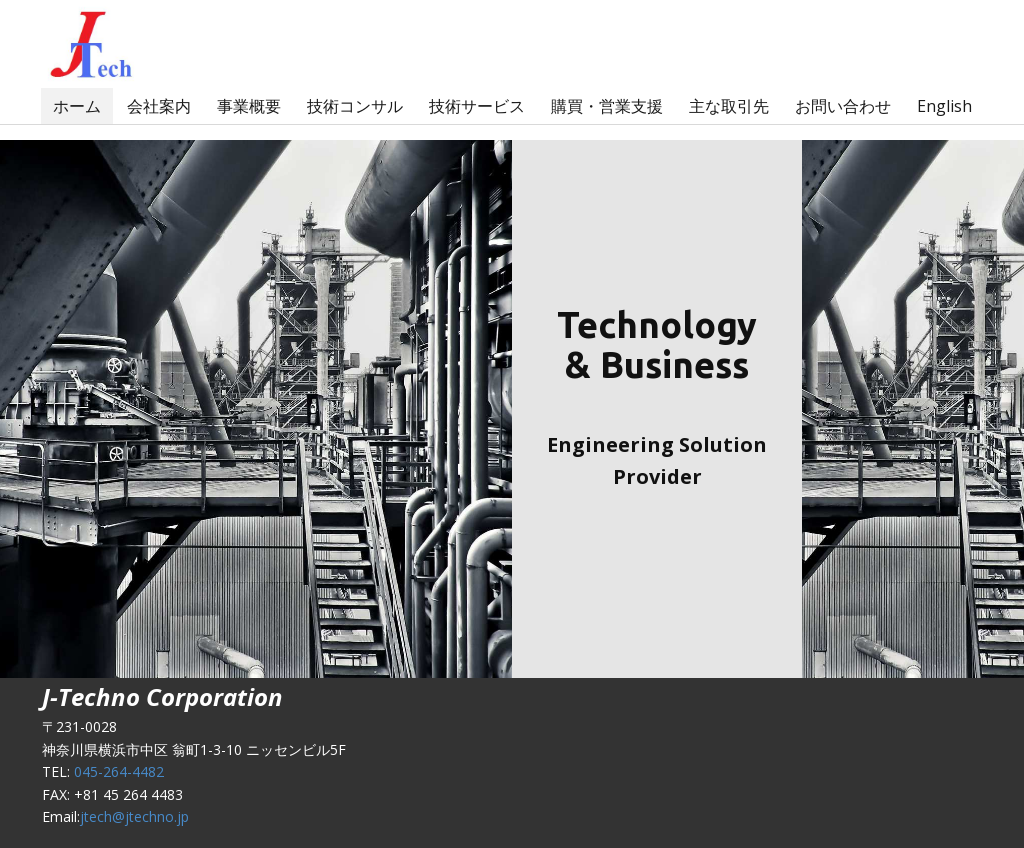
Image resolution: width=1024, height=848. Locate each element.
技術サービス (477, 106)
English (944, 106)
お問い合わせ (843, 106)
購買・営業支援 (607, 106)
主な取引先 (729, 106)
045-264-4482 (119, 771)
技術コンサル (355, 106)
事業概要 (249, 106)
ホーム (77, 106)
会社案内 (159, 106)
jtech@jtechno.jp (134, 816)
